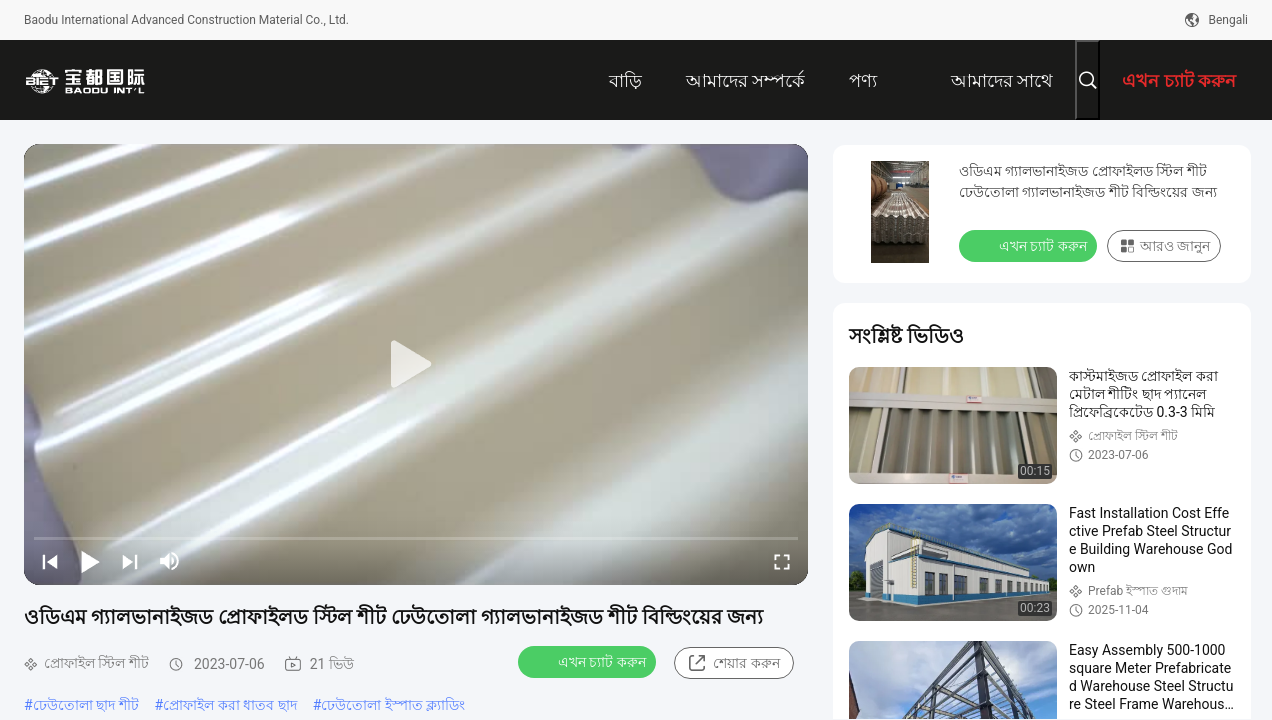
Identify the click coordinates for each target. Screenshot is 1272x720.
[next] (130, 561)
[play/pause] (90, 561)
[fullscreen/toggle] (782, 561)
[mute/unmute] (170, 561)
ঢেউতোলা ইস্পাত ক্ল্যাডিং (393, 705)
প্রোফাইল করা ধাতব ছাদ (229, 705)
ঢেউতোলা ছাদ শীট (86, 705)
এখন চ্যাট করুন (589, 661)
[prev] (50, 561)
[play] (416, 365)
